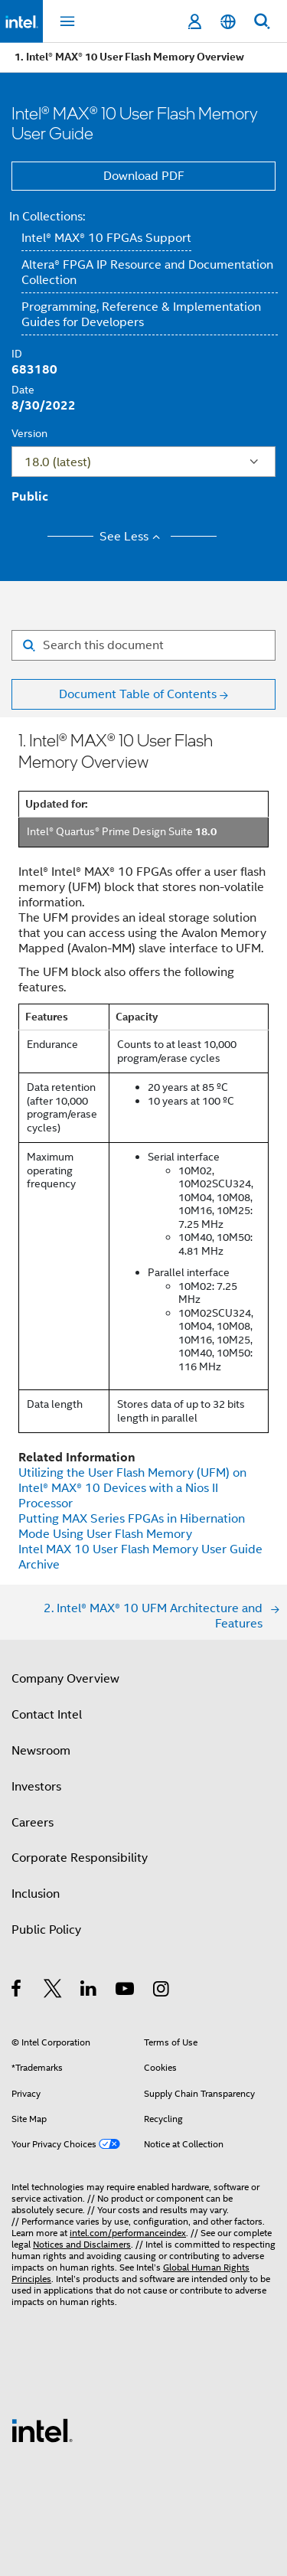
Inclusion (35, 1894)
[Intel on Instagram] (162, 1991)
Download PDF (143, 176)
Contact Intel (46, 1714)
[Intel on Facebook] (17, 1991)
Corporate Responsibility (79, 1858)
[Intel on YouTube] (126, 1991)
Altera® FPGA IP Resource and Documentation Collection (147, 272)
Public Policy (46, 1930)
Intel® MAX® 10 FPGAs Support (106, 238)
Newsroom (40, 1750)
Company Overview (65, 1678)
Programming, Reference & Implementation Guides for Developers (141, 314)
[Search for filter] (143, 645)
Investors (36, 1786)
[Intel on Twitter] (53, 1991)
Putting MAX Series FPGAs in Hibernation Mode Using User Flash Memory (131, 1526)
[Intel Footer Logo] (42, 2429)
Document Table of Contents (138, 694)
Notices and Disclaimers (82, 2244)
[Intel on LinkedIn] (89, 1991)
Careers (32, 1822)
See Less (132, 536)
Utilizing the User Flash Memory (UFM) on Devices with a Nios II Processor (132, 1488)
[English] (228, 22)
